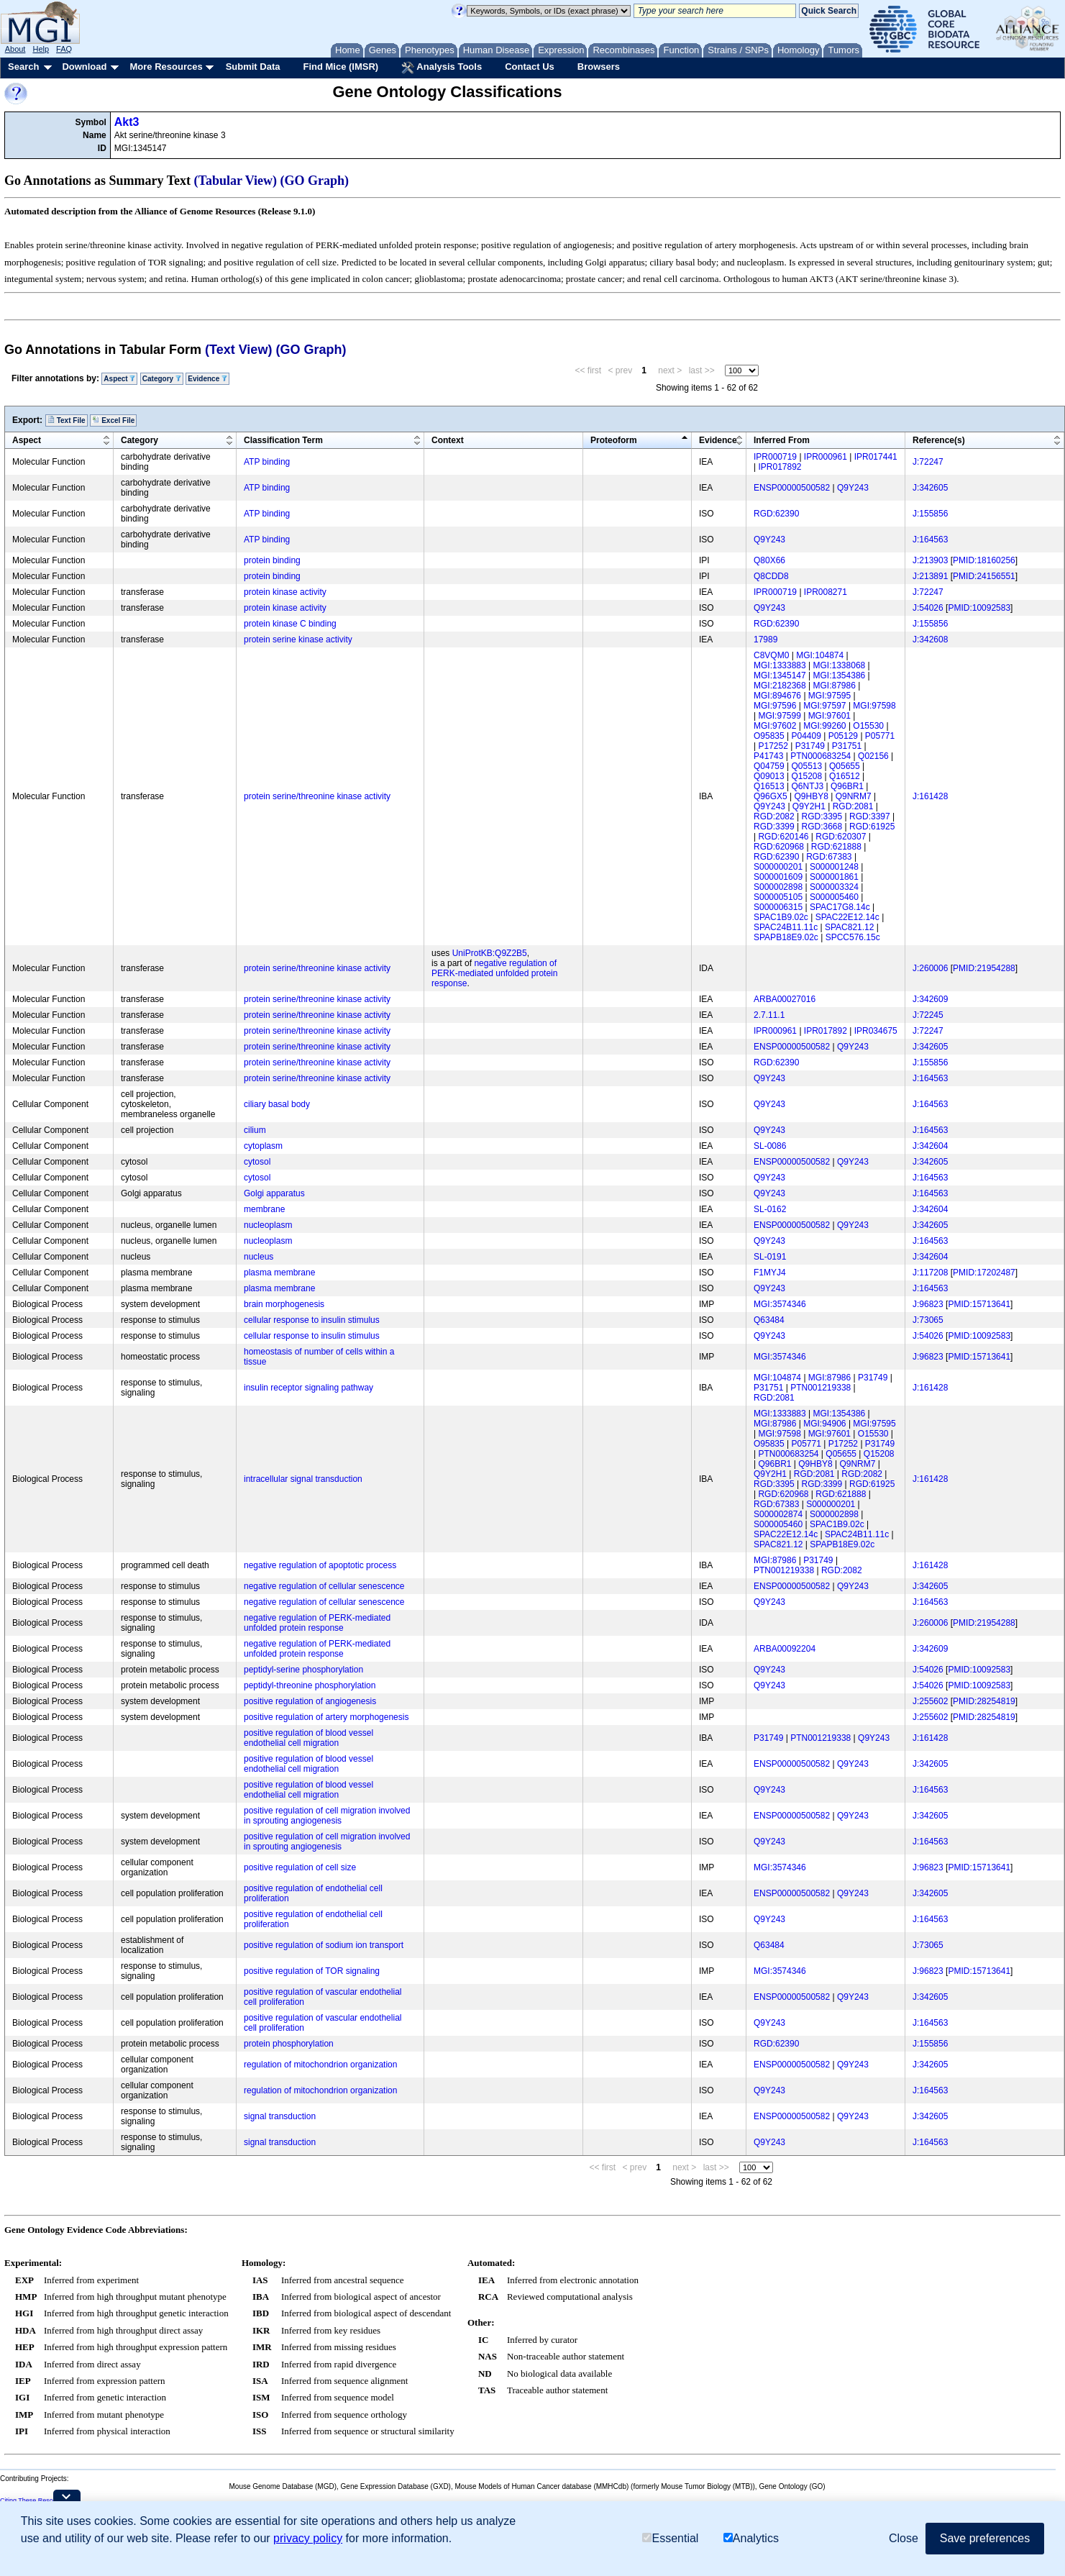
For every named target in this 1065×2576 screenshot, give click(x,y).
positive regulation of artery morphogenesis (326, 1717)
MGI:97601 (829, 716)
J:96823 (928, 1304)
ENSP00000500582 (792, 488)
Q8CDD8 (771, 576)
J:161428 (930, 796)
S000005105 (778, 897)
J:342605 (930, 488)
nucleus (258, 1257)
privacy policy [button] (307, 2538)
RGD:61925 (872, 827)
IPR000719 (775, 457)
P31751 (846, 746)
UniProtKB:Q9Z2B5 (489, 953)
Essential (670, 2538)
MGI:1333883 (780, 665)
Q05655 (844, 766)
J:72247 (928, 462)
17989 (765, 639)
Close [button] (903, 2538)
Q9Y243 (853, 488)
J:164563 (930, 539)
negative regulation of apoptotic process (320, 1565)
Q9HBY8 (811, 796)
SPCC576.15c (853, 937)
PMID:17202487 (984, 1272)
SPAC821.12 (849, 927)
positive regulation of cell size (300, 1867)
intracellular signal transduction (303, 1479)
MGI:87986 (834, 686)
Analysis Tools (441, 67)
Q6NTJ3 (808, 786)
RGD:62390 (776, 514)
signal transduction (280, 2116)
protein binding (272, 560)
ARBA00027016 (784, 999)
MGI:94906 (824, 1424)
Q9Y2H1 (809, 806)
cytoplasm (263, 1146)
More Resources (165, 66)
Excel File (113, 420)
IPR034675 (875, 1031)
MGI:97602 (775, 726)
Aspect (119, 379)
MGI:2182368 (780, 686)
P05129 (843, 736)
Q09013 (769, 776)
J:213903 (930, 560)
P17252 (772, 746)
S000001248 (834, 867)
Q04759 (769, 766)
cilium (255, 1130)
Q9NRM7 (854, 796)
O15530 (868, 726)
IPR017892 (779, 467)
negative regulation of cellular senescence (324, 1586)
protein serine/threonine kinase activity (317, 796)
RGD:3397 (869, 816)
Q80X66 (769, 560)
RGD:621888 (836, 847)
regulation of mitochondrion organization (320, 2065)
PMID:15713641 (979, 1304)
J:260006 (930, 968)
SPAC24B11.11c (786, 927)
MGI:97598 (874, 706)
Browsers (598, 66)
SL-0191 (770, 1257)
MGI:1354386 (839, 675)
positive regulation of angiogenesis (310, 1701)
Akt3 (127, 122)
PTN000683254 (820, 756)
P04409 (806, 736)
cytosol (257, 1162)
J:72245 (928, 1015)
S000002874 (778, 1514)
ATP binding (267, 462)
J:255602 (930, 1701)
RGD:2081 (853, 806)
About (15, 49)
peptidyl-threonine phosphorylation (309, 1685)
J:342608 (930, 639)
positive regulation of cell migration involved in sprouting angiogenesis (327, 1816)
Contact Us (529, 66)
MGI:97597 (824, 706)
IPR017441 (875, 457)
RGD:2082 (774, 816)
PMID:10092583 (979, 608)
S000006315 (778, 907)
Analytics (751, 2538)
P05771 (880, 736)
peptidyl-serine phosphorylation (303, 1670)
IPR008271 (825, 592)
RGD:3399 (774, 827)
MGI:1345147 (780, 675)
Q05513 (807, 766)
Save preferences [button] (985, 2538)
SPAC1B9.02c (781, 917)
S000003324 (834, 887)
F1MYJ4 (770, 1272)
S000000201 (778, 867)
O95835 (769, 736)
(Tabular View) (236, 180)
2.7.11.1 (769, 1015)
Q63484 (769, 1320)
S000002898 (778, 887)
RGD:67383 (828, 857)
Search (23, 66)
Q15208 (807, 776)
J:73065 (928, 1320)
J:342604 (930, 1146)
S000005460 (834, 897)
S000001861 (834, 877)
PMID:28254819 (984, 1701)
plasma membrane (279, 1272)
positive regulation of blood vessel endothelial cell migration (308, 1738)
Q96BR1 (847, 786)
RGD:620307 (840, 837)
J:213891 (930, 576)
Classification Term (283, 440)
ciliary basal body (277, 1104)
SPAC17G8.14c (840, 907)
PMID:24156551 (984, 576)
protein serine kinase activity (298, 639)
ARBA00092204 (784, 1649)
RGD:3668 (822, 827)
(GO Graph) (314, 180)
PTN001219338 (820, 1388)
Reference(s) (939, 440)
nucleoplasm (268, 1225)
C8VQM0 (771, 655)
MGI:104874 (820, 655)
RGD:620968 (779, 847)
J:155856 (930, 514)
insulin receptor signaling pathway (308, 1388)
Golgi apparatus (274, 1193)
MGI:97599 (779, 716)
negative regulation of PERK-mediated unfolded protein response (494, 973)
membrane (264, 1209)
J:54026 (928, 608)
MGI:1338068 (839, 665)
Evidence (207, 379)
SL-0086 (770, 1146)
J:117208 (930, 1272)
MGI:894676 (777, 696)
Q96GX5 (770, 796)
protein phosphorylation (289, 2044)
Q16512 (844, 776)
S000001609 (778, 877)
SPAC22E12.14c (847, 917)
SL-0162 (770, 1209)
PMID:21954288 (984, 968)
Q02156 (873, 756)
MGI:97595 (829, 696)
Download (84, 66)
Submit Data (253, 66)
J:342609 (930, 999)
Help (40, 49)
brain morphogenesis (284, 1304)
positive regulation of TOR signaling (312, 1971)
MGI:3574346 (780, 1304)
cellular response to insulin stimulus (312, 1320)
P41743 (768, 756)
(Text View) (238, 349)
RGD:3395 (822, 816)
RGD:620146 (783, 837)
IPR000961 (825, 457)
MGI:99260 (824, 726)
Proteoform (613, 440)
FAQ (64, 49)
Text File (66, 420)
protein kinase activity (285, 592)
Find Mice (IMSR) (340, 66)
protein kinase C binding (290, 624)
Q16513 (769, 786)
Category (161, 379)
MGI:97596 (775, 706)
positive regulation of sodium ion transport (323, 1945)
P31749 (810, 746)
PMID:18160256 (984, 560)
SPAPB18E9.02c (786, 937)
